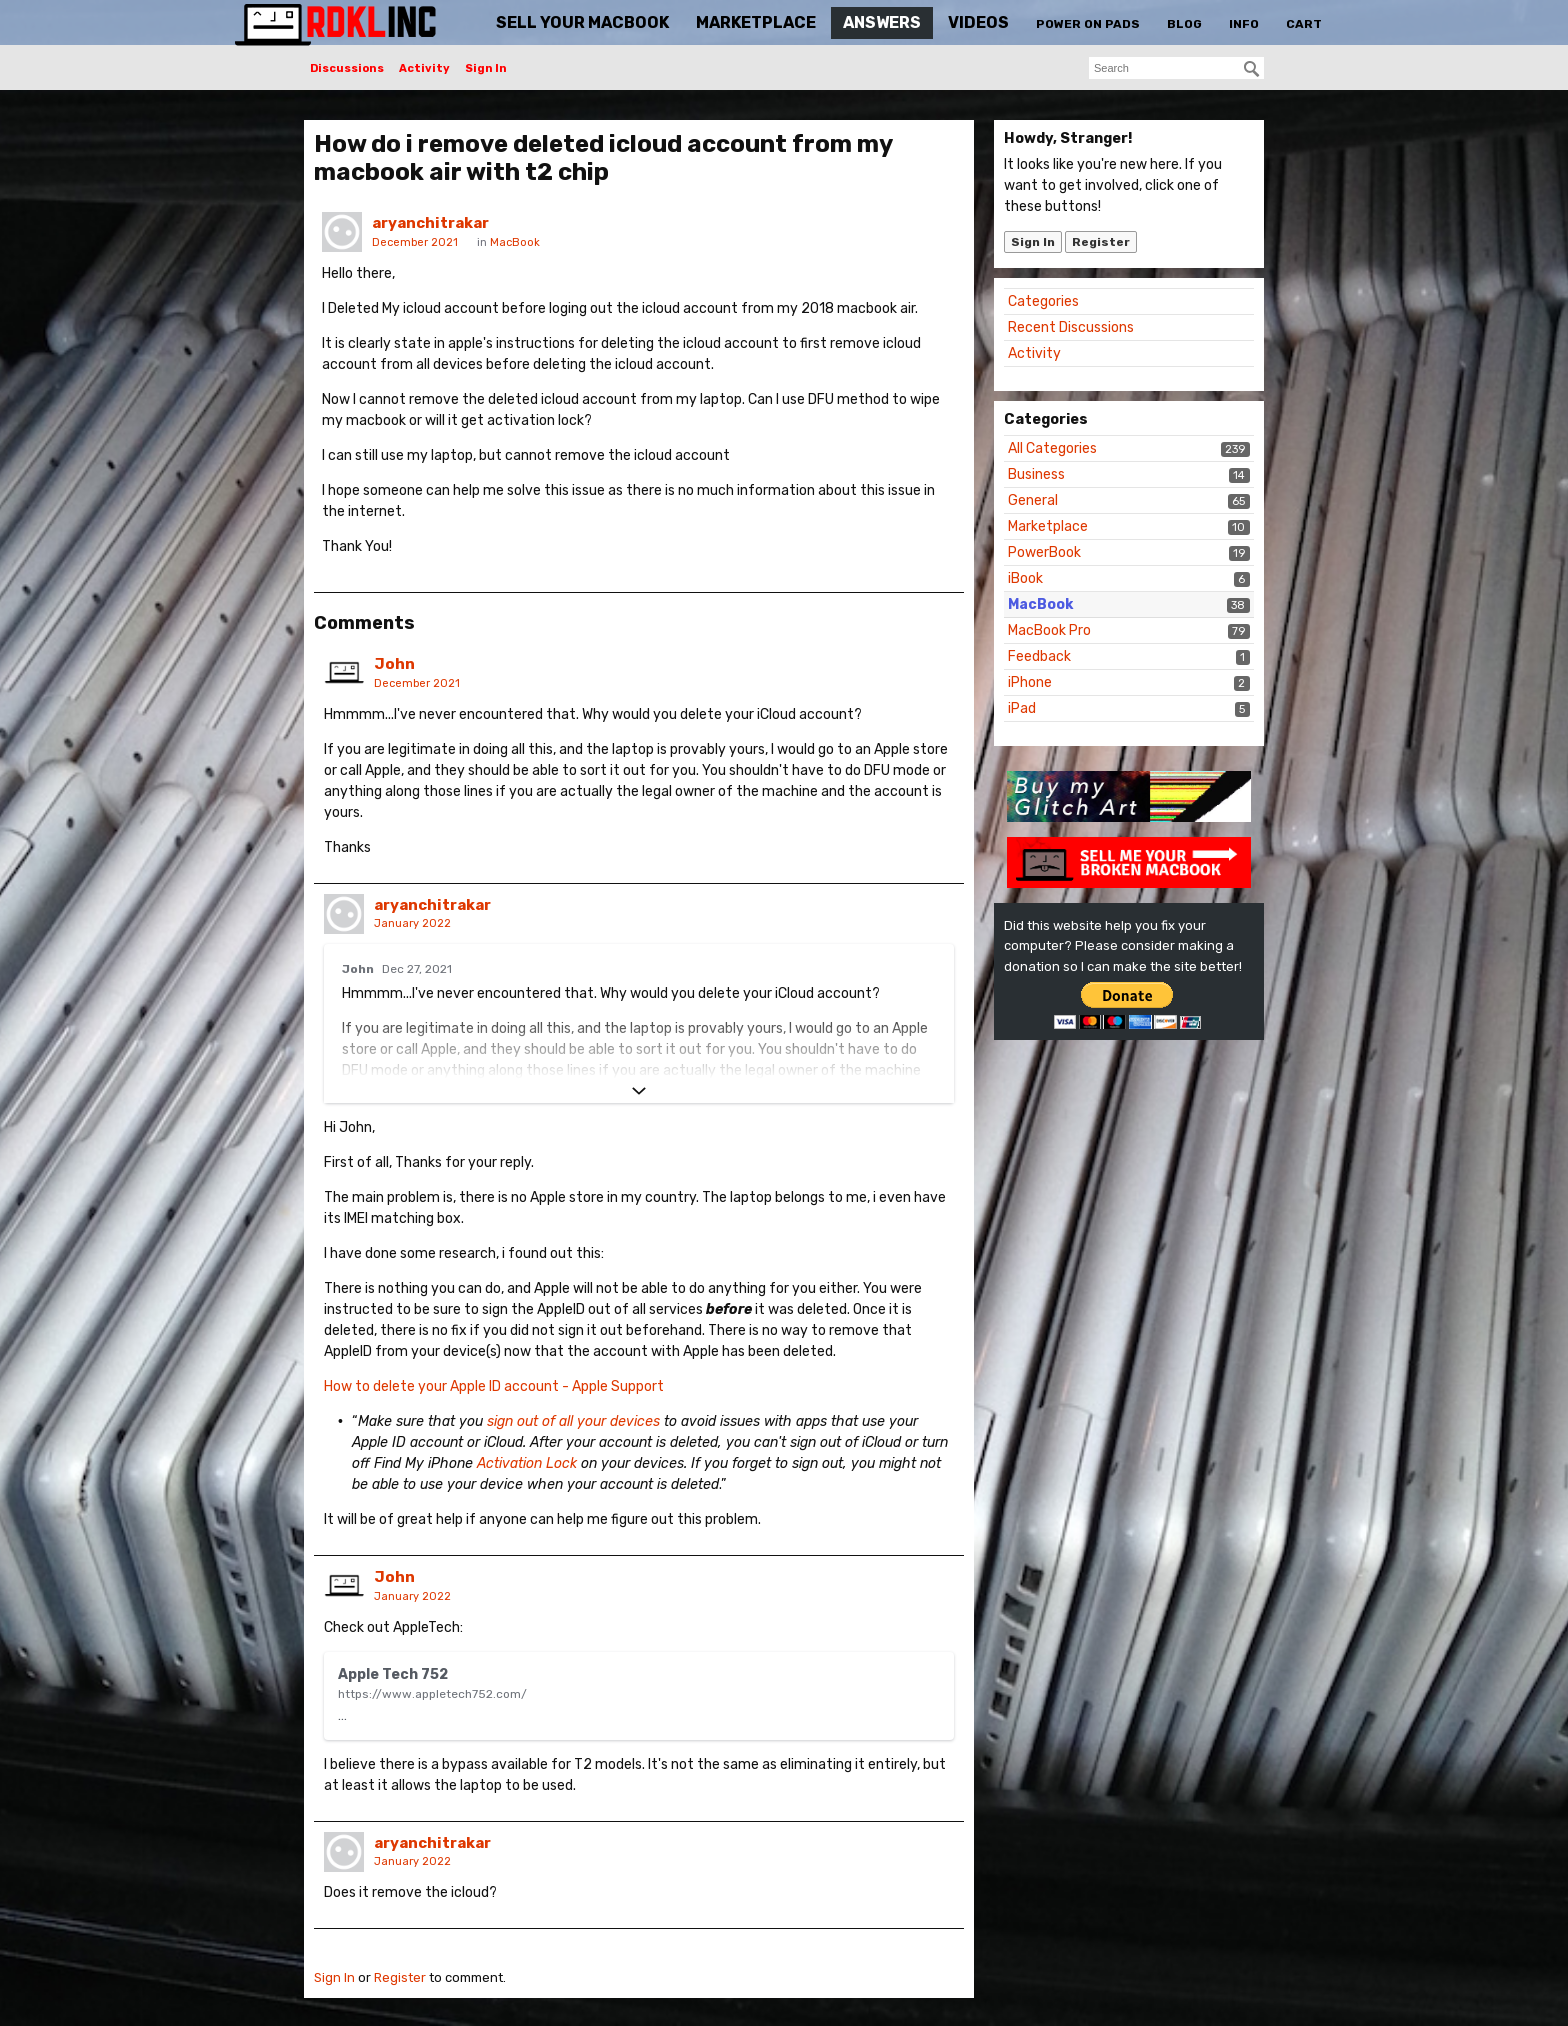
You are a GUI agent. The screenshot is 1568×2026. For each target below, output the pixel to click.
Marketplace (756, 22)
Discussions (347, 68)
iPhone (1030, 682)
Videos (978, 22)
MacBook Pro (1049, 630)
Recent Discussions (1071, 327)
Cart (1304, 24)
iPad (1022, 708)
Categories (1043, 301)
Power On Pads (1088, 24)
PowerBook (1044, 552)
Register (1101, 242)
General (1033, 500)
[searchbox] (1176, 68)
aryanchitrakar (430, 223)
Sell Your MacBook (582, 22)
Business (1036, 474)
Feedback (1039, 656)
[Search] (1252, 69)
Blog (1184, 24)
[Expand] (639, 1091)
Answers (882, 22)
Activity (424, 68)
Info (1244, 24)
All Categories (1052, 448)
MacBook (1040, 604)
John (394, 664)
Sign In (486, 68)
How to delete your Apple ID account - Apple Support (494, 1386)
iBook (1025, 578)
